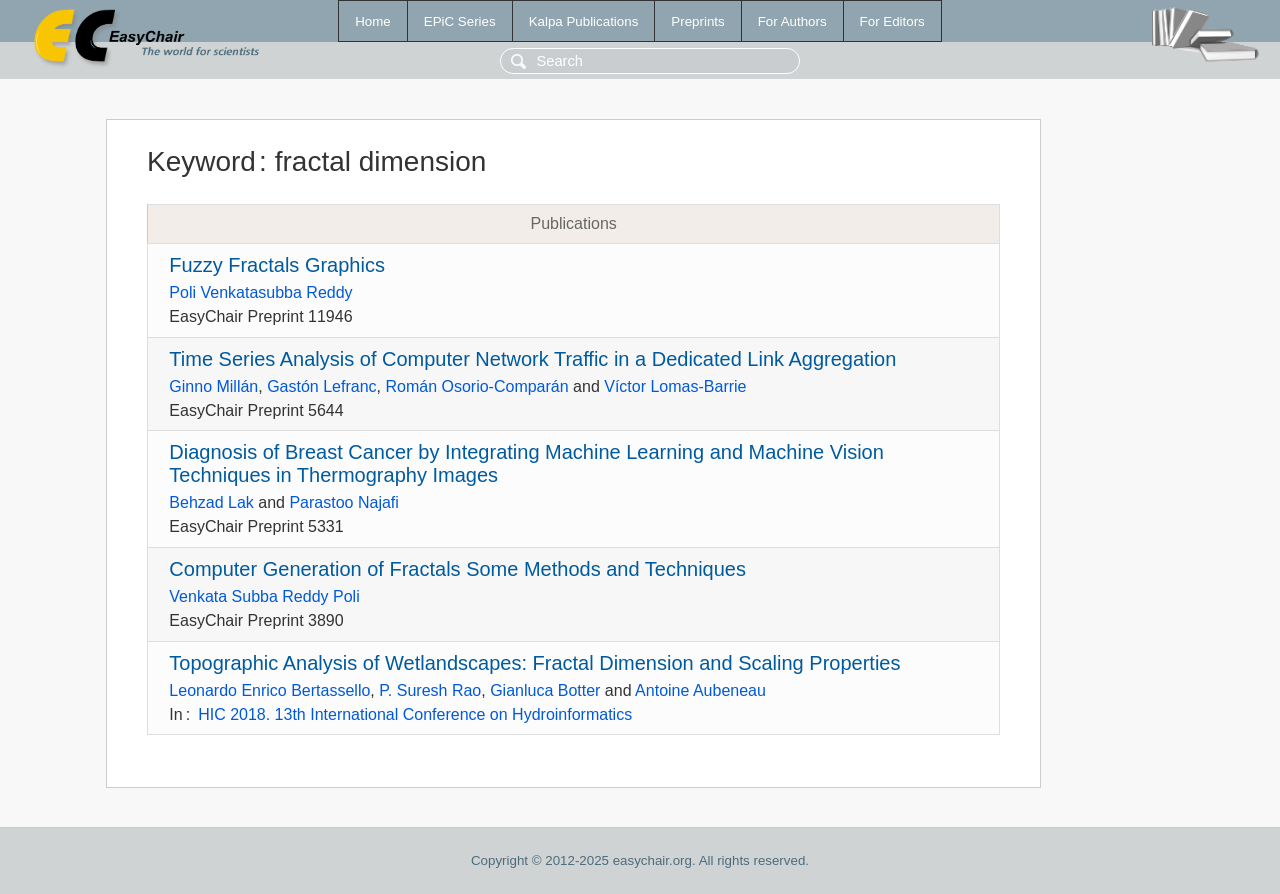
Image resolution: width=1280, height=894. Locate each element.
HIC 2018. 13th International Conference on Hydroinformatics (415, 714)
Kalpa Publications (584, 21)
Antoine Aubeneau (700, 690)
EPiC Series (460, 21)
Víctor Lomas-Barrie (675, 386)
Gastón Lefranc (321, 386)
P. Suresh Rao (430, 690)
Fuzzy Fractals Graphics (277, 265)
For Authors (792, 21)
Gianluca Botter (545, 690)
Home (373, 21)
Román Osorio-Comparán (476, 386)
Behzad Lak (211, 502)
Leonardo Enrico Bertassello (269, 690)
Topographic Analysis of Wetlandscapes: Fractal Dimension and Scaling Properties (534, 663)
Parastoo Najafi (343, 502)
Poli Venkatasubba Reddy (260, 292)
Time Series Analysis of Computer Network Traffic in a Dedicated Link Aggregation (532, 359)
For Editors (892, 21)
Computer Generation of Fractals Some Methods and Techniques (457, 569)
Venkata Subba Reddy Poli (264, 596)
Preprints (697, 21)
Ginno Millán (213, 386)
